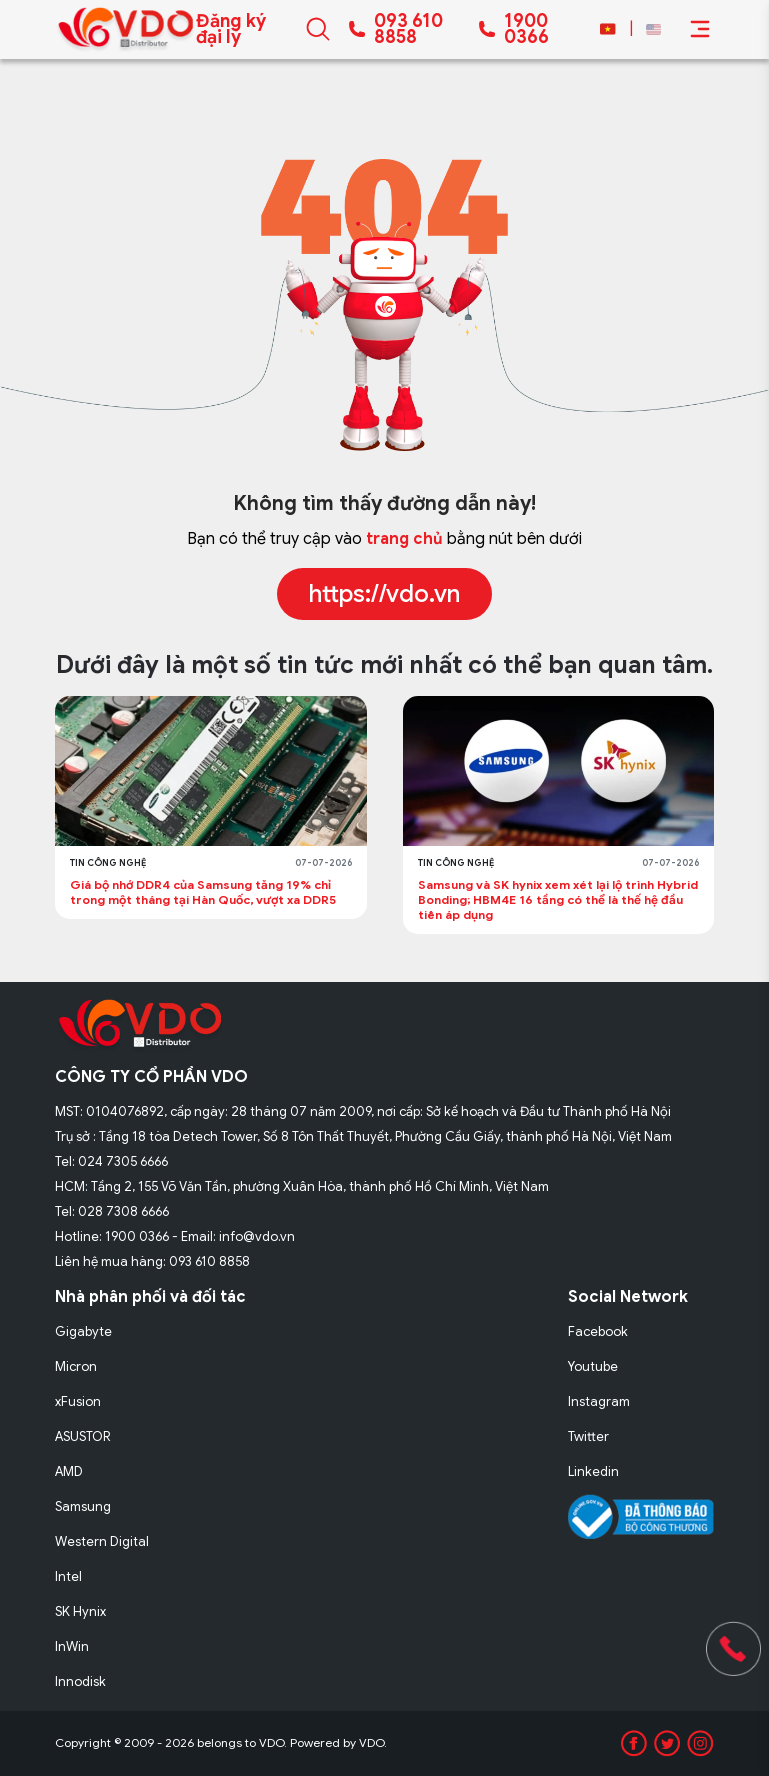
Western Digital (102, 1541)
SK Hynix (80, 1611)
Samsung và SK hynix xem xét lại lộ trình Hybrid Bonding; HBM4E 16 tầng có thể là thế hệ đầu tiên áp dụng (558, 899)
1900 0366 (526, 29)
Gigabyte (83, 1331)
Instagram (599, 1401)
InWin (72, 1646)
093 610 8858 (408, 29)
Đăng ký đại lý (231, 29)
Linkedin (593, 1471)
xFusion (78, 1401)
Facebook (598, 1331)
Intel (68, 1576)
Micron (76, 1366)
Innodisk (80, 1681)
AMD (69, 1471)
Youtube (593, 1366)
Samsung (83, 1506)
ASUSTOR (83, 1436)
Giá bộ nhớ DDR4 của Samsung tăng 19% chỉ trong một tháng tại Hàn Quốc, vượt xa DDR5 (204, 892)
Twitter (588, 1436)
